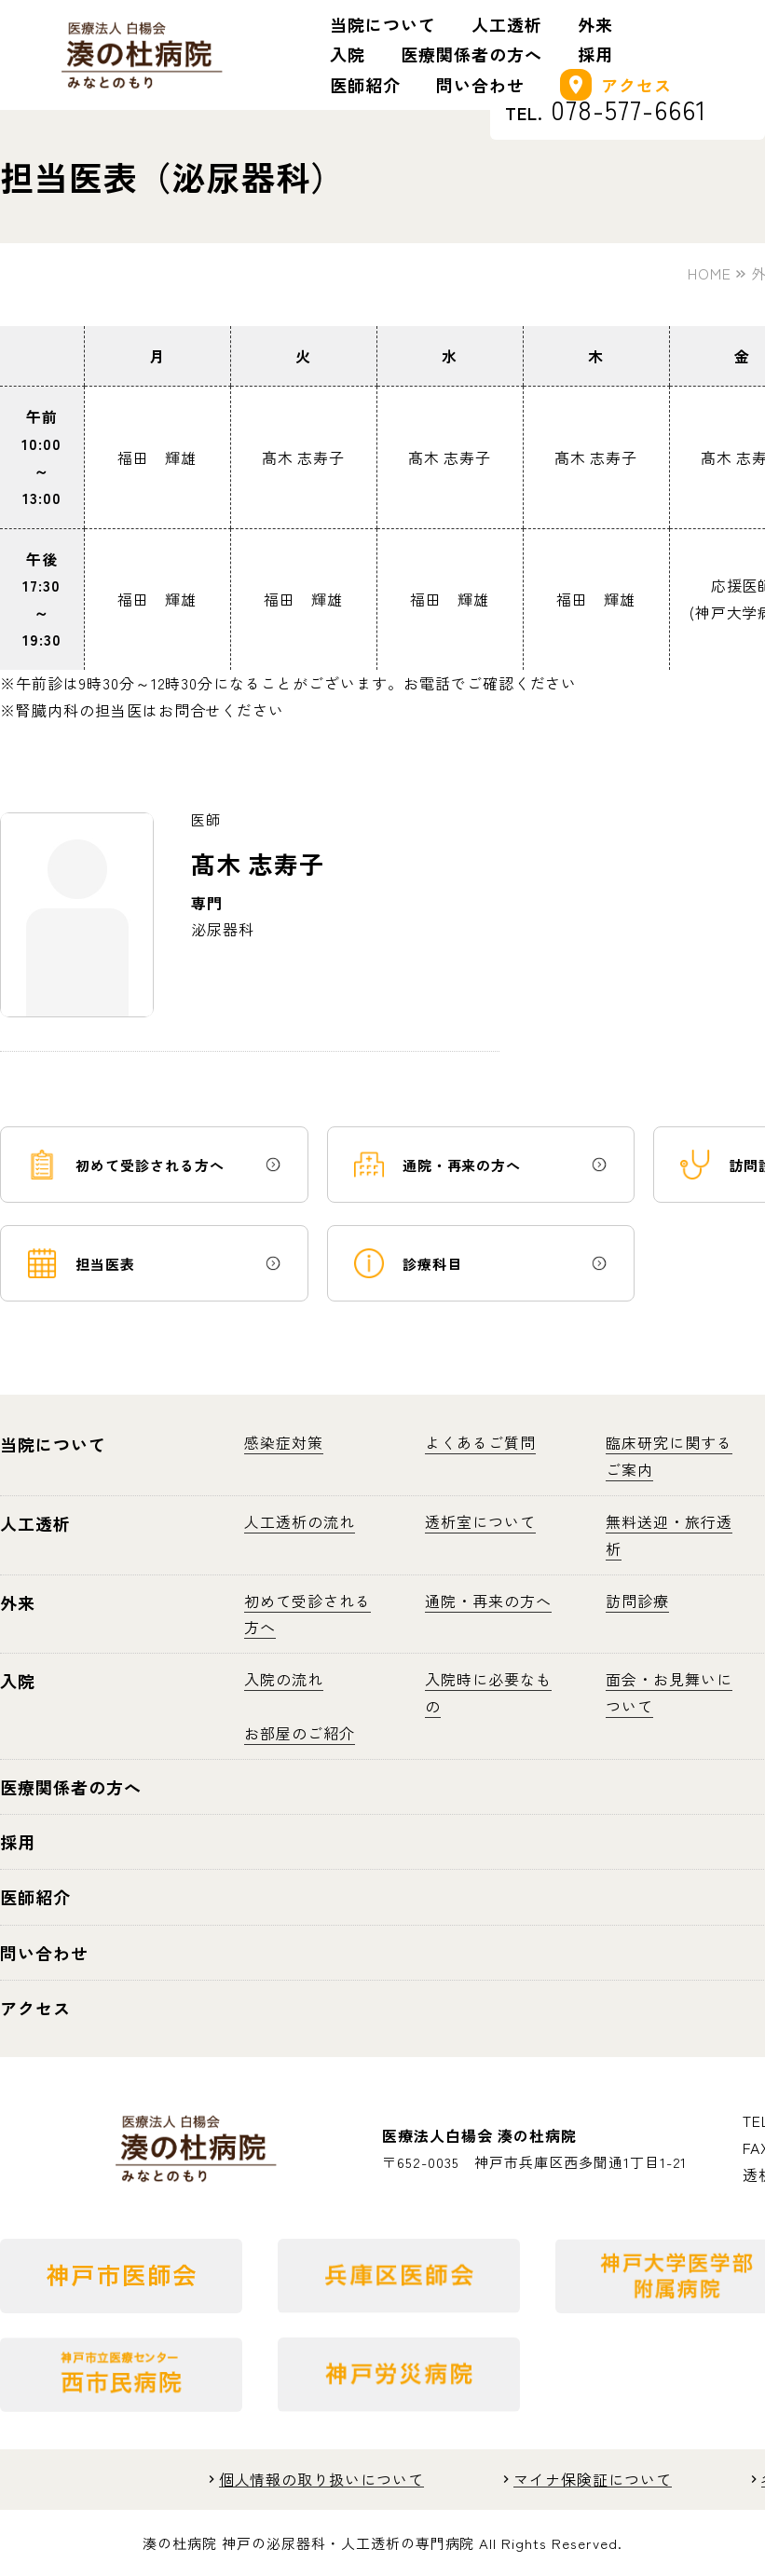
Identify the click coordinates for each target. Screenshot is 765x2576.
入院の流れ (283, 1679)
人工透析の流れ (299, 1521)
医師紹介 (365, 85)
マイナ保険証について (592, 2479)
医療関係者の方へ (471, 54)
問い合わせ (480, 85)
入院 (347, 54)
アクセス (616, 85)
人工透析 (506, 24)
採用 (595, 54)
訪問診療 (637, 1600)
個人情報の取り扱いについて (321, 2479)
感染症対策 (283, 1442)
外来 (595, 24)
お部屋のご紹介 (299, 1733)
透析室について (480, 1521)
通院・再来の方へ (488, 1600)
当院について (383, 24)
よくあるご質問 (480, 1442)
